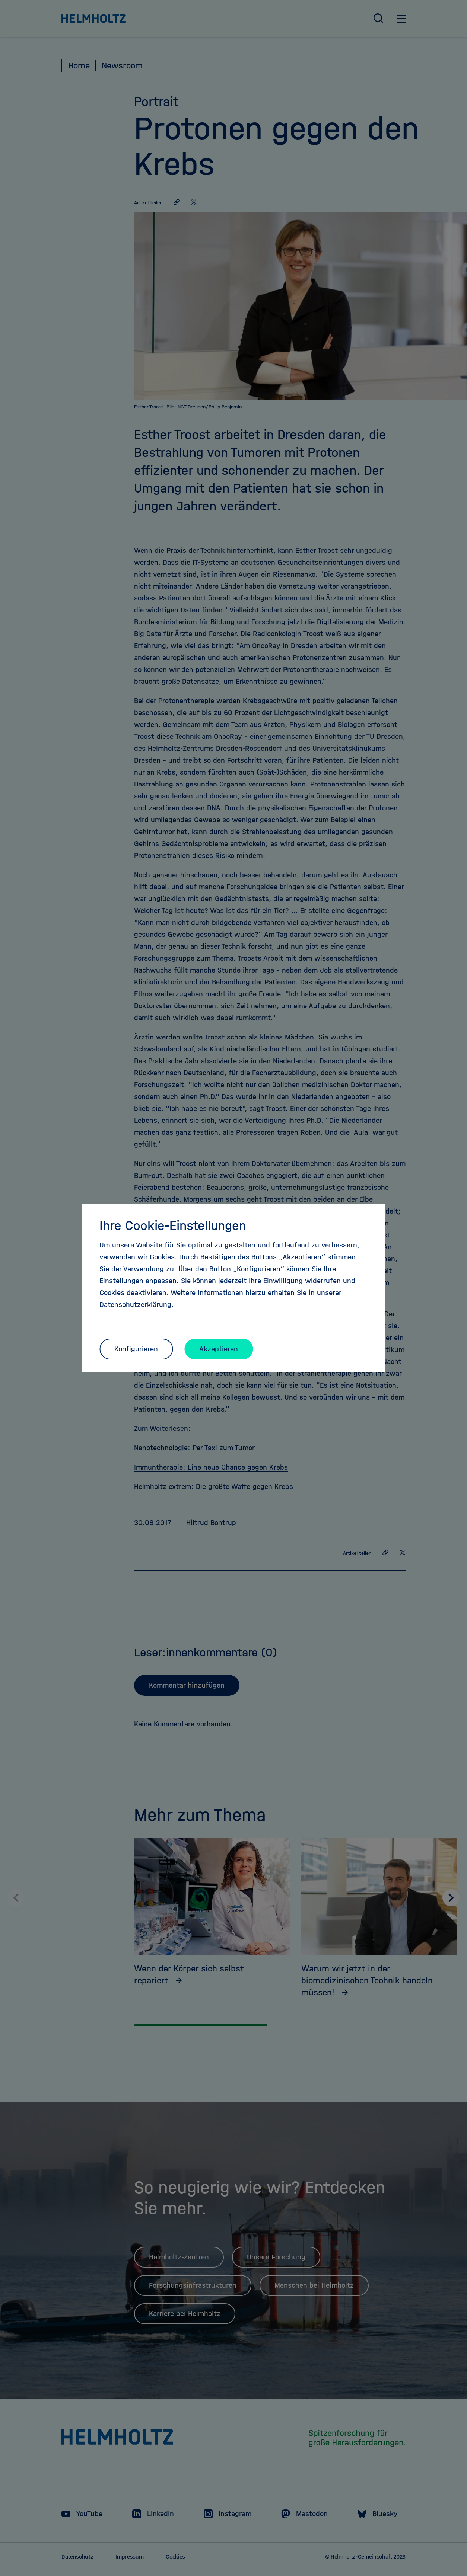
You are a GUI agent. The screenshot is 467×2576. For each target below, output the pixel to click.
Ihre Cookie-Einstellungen (172, 1225)
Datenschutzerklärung (135, 1304)
